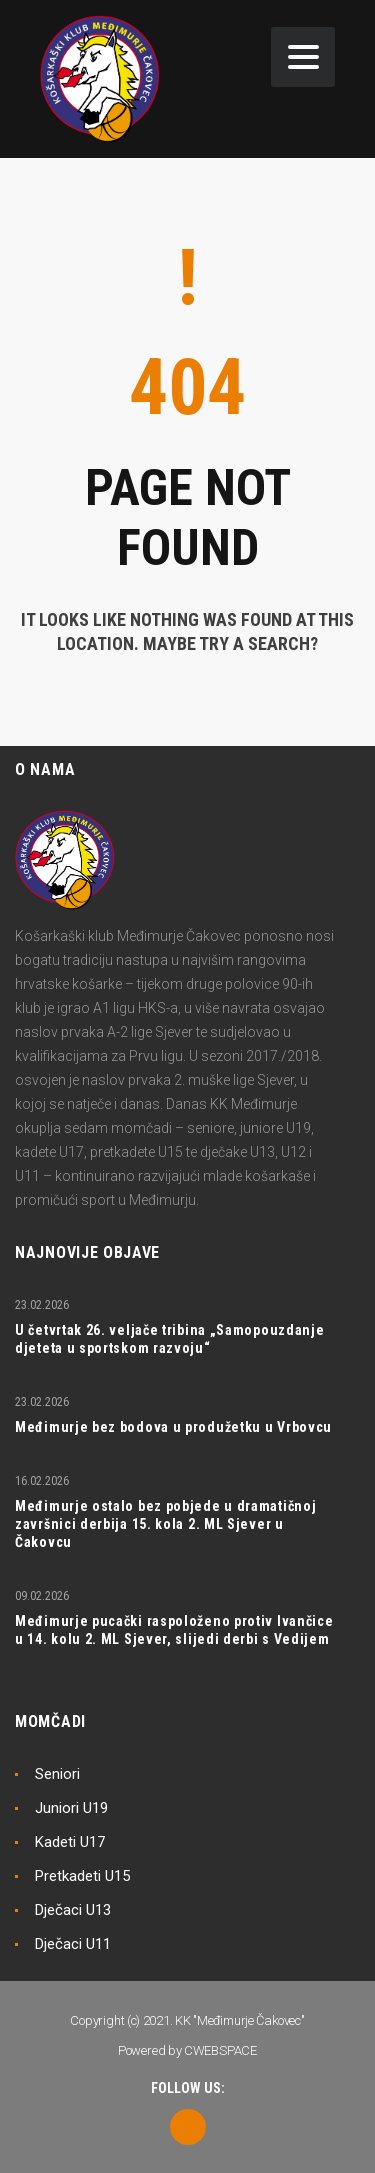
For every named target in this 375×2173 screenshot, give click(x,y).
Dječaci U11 (73, 1944)
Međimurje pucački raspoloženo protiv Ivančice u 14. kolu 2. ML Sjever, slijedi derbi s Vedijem (174, 1630)
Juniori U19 (71, 1808)
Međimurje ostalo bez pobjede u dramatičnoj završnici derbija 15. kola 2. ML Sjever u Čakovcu (165, 1524)
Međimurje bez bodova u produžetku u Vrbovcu (173, 1427)
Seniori (57, 1774)
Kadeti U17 (70, 1842)
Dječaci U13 (73, 1910)
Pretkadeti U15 (82, 1876)
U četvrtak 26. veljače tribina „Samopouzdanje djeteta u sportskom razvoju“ (170, 1339)
